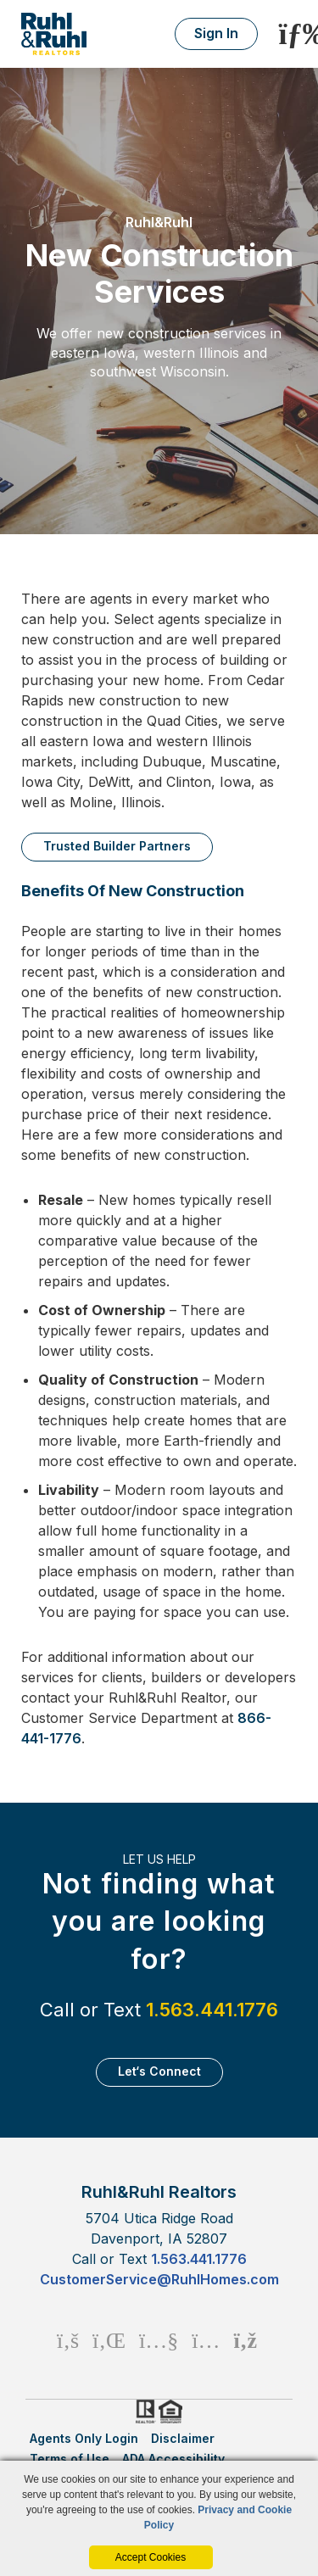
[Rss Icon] (245, 2339)
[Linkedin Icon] (109, 2339)
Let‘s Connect (159, 2071)
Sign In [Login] (216, 33)
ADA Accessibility (173, 2458)
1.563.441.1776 (212, 2010)
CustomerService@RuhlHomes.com (159, 2279)
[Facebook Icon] (68, 2339)
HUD (173, 2411)
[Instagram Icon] (206, 2339)
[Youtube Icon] (158, 2339)
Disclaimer (183, 2438)
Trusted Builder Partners (117, 846)
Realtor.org (144, 2411)
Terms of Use (69, 2458)
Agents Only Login (84, 2438)
